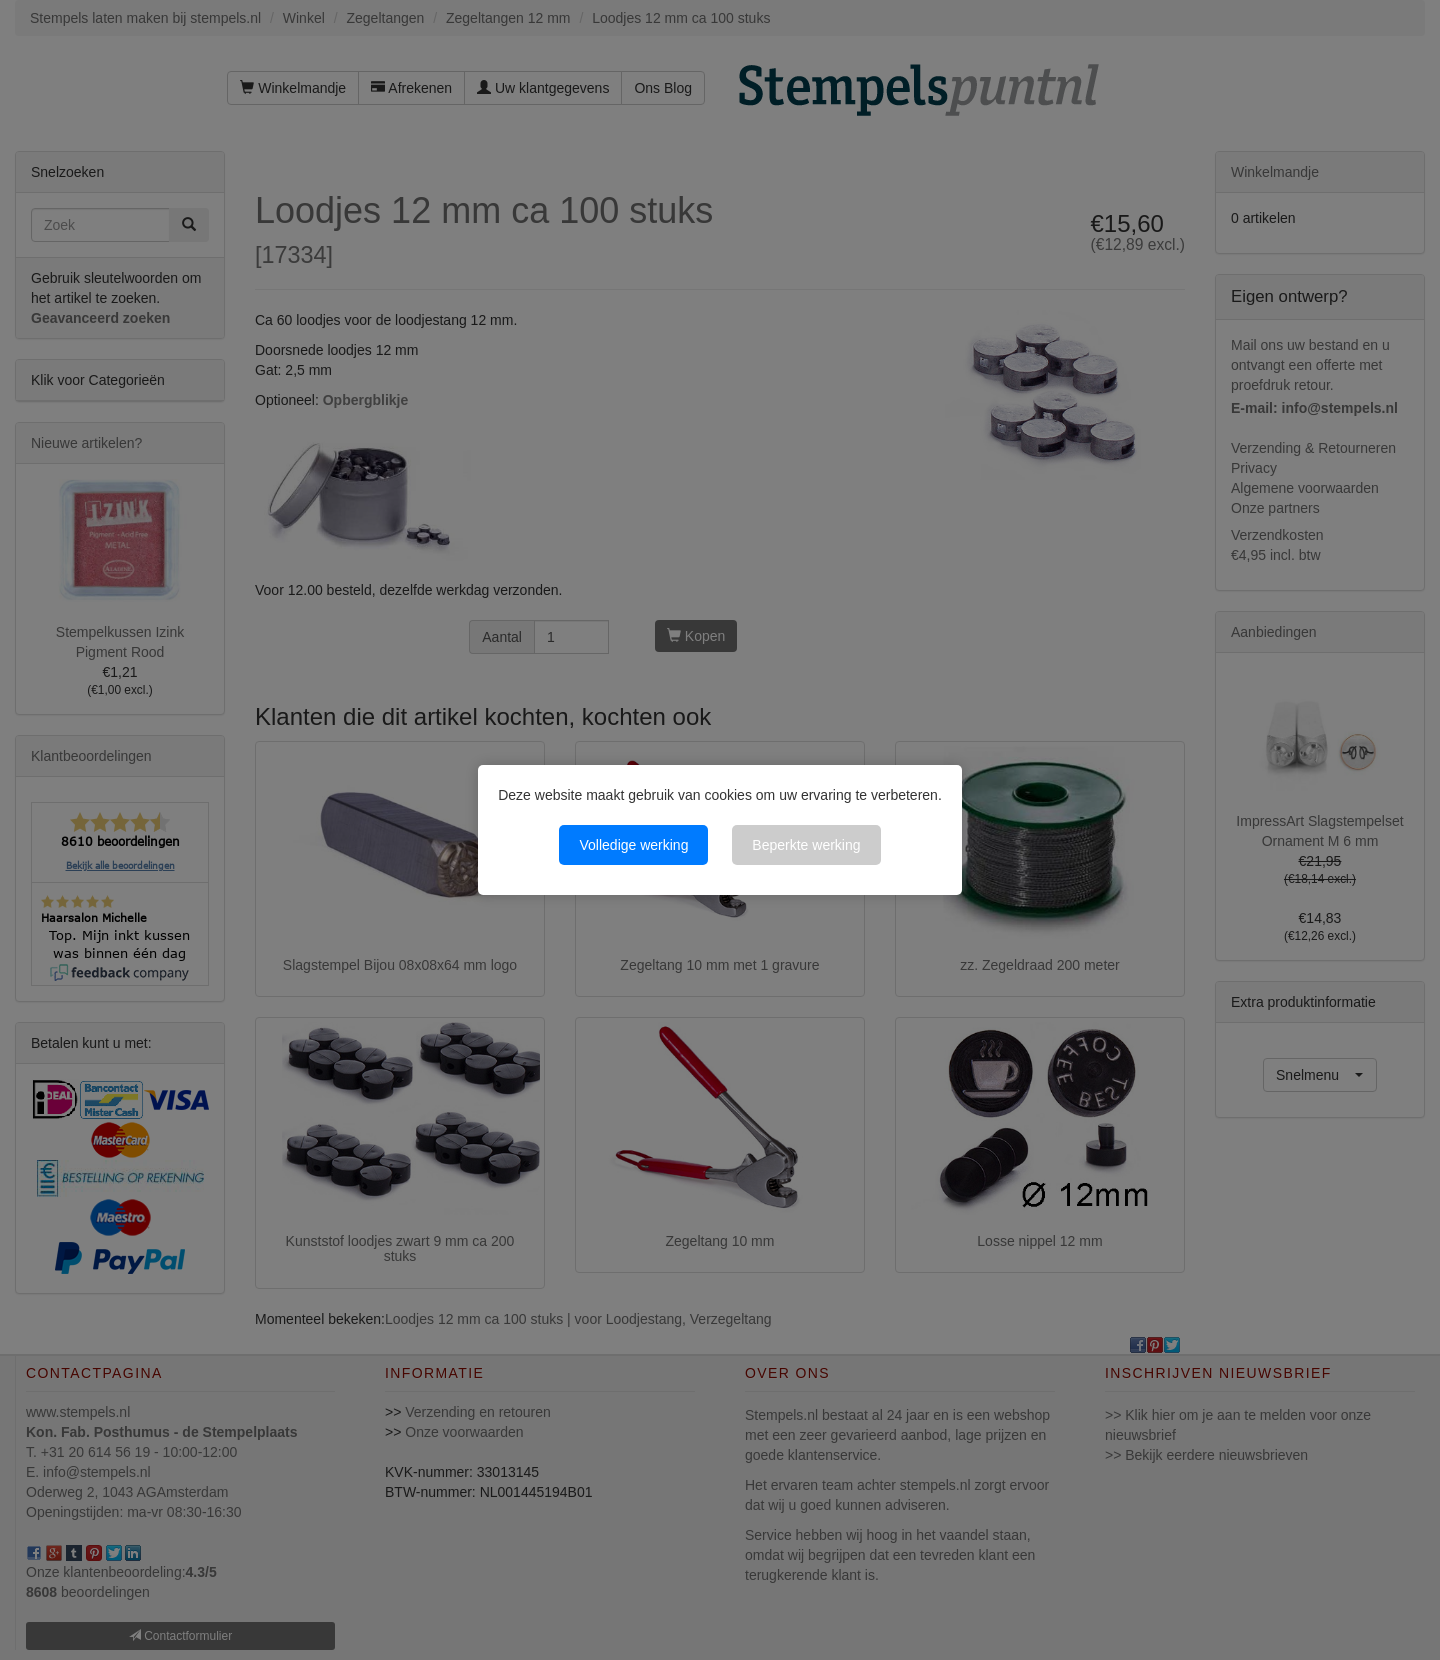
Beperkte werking (806, 845)
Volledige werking (633, 845)
